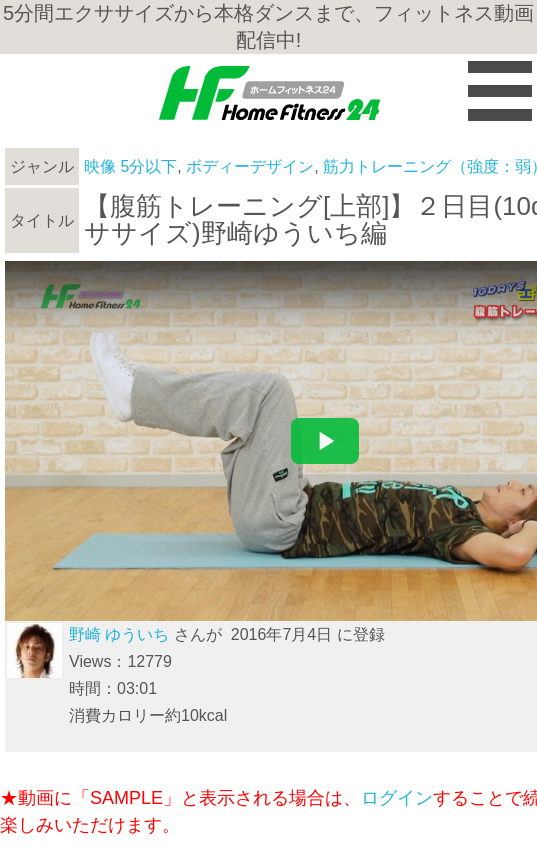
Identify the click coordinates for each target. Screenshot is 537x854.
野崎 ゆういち (119, 634)
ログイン (397, 798)
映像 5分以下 (130, 166)
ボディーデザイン (250, 166)
